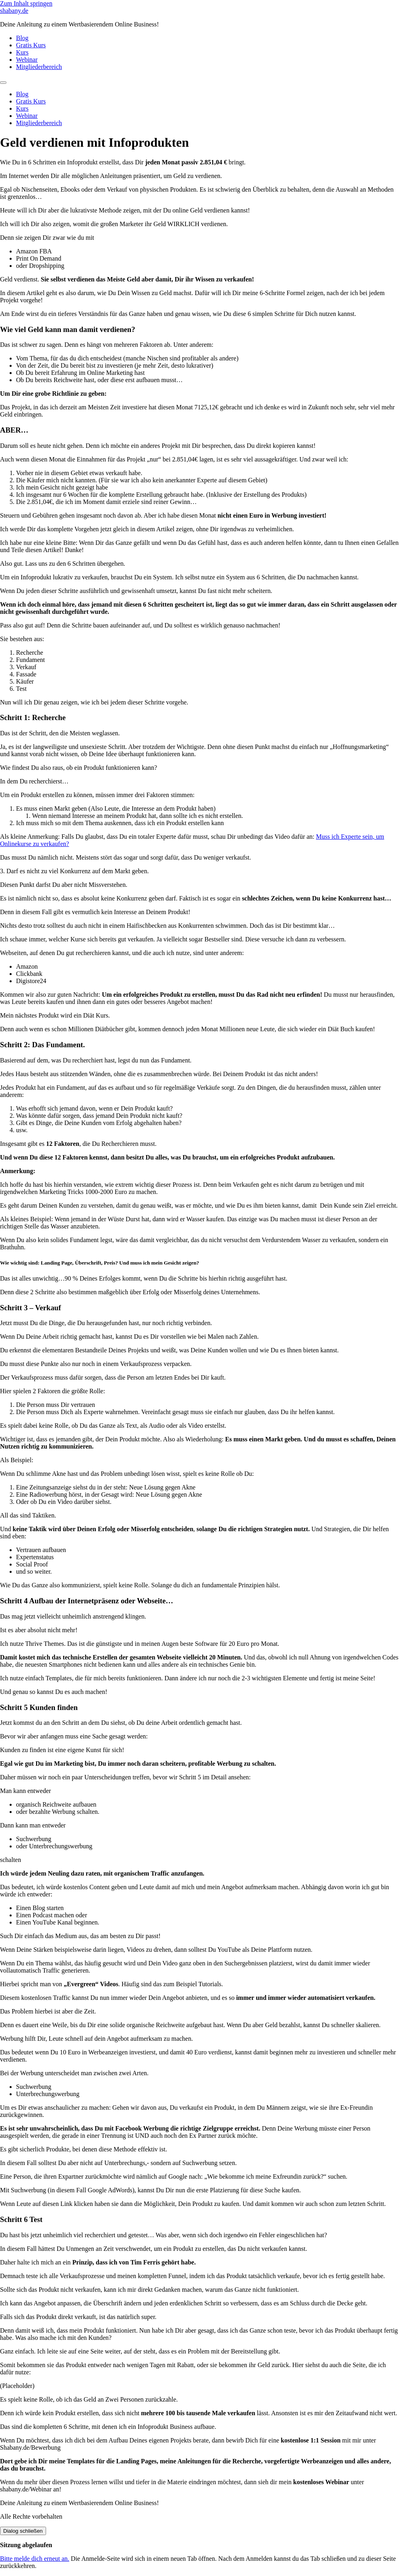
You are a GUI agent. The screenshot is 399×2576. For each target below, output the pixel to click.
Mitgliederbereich (39, 66)
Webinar (27, 59)
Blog (22, 37)
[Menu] (3, 82)
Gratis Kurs (31, 45)
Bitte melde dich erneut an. (34, 2558)
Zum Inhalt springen (26, 3)
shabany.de (14, 10)
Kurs (22, 52)
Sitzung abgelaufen (26, 2545)
